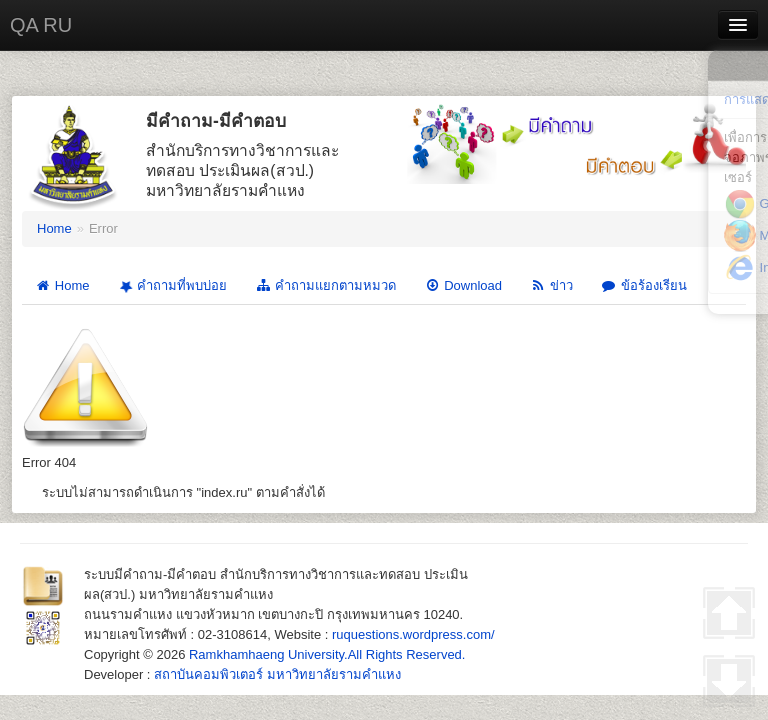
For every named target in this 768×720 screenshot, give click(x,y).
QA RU (41, 25)
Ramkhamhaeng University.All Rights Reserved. (327, 654)
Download (463, 285)
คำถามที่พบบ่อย (171, 286)
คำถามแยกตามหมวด (325, 285)
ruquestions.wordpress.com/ (413, 634)
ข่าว (551, 285)
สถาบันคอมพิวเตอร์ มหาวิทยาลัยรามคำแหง (277, 674)
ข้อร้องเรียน (644, 285)
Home (54, 228)
